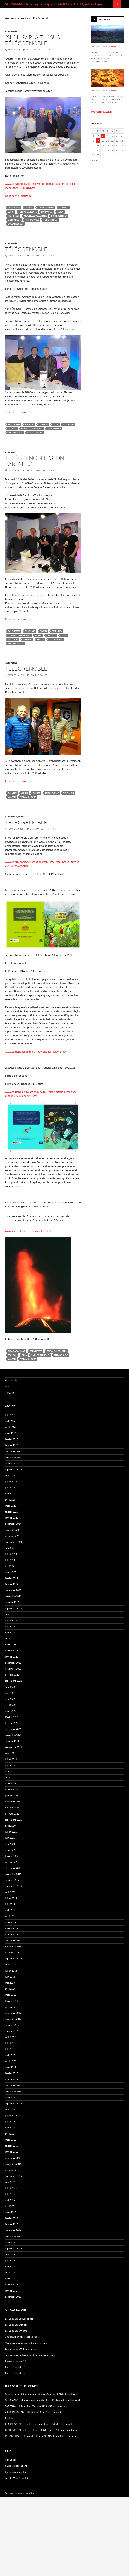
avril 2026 (10, 1427)
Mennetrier (13, 216)
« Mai (94, 160)
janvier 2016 (11, 2151)
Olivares (12, 428)
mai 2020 (10, 1843)
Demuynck (57, 631)
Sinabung (27, 639)
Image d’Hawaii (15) (15, 2373)
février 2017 (11, 2073)
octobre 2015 (12, 2169)
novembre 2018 (13, 1946)
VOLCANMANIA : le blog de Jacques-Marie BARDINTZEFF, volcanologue (53, 4)
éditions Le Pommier (57, 1351)
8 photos (112, 90)
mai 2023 (10, 1632)
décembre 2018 (13, 1940)
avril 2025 (10, 1499)
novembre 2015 (13, 2163)
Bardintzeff (14, 208)
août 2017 (10, 2037)
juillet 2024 (11, 1554)
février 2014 (11, 2284)
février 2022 (11, 1717)
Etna (24, 1355)
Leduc (60, 212)
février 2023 (11, 1650)
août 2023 (10, 1614)
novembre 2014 (13, 2236)
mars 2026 (10, 1433)
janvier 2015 (11, 2224)
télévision (68, 793)
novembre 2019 (13, 1874)
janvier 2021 (11, 1795)
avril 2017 (10, 2061)
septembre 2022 (13, 1680)
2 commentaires (38, 675)
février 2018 (11, 2000)
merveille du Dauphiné (35, 216)
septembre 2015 (13, 2175)
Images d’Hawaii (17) (16, 2360)
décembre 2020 (13, 1801)
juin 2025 (10, 1487)
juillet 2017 (11, 2043)
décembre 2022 (13, 1662)
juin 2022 (10, 1692)
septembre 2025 (13, 1469)
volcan (12, 797)
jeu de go (43, 424)
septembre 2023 (13, 1608)
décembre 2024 (13, 1523)
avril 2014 (10, 2272)
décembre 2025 (13, 1451)
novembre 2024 (13, 1529)
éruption (12, 1355)
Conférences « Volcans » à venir (21, 2348)
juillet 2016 (11, 2115)
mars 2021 (10, 1783)
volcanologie (15, 432)
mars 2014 (10, 2278)
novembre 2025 (13, 1457)
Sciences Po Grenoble (31, 428)
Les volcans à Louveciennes (19, 2318)
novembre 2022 (13, 1668)
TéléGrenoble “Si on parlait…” (34, 460)
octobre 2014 (12, 2242)
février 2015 (11, 2218)
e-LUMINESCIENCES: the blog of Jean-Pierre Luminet (33, 2411)
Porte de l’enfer (59, 216)
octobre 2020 (12, 1813)
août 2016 (10, 2109)
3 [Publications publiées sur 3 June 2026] (102, 135)
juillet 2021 (11, 1759)
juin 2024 (10, 1560)
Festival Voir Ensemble (19, 635)
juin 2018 (10, 1976)
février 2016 (11, 2145)
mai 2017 (10, 2055)
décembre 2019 (13, 1868)
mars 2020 (10, 1849)
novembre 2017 (13, 2018)
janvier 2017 (11, 2079)
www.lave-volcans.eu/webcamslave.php (28, 1230)
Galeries (104, 19)
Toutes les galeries (103, 112)
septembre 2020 (13, 1819)
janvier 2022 (11, 1723)
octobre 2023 (12, 1602)
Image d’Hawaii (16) (15, 2366)
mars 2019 (10, 1922)
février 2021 (11, 1789)
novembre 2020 (13, 1807)
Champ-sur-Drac (46, 208)
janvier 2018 (11, 2006)
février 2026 (11, 1439)
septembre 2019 (13, 1886)
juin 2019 (10, 1904)
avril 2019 (10, 1916)
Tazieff (40, 639)
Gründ (24, 793)
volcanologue (15, 224)
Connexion (10, 2459)
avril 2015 (10, 2206)
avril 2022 (10, 1704)
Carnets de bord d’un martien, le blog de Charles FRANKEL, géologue (41, 2393)
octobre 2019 (12, 1880)
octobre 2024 (12, 1535)
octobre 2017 (12, 2024)
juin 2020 (10, 1837)
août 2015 (10, 2181)
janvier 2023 (11, 1656)
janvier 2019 (11, 1934)
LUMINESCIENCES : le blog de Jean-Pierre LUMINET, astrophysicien (40, 2424)
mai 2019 (10, 1910)
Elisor (11, 212)
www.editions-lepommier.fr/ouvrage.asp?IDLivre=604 (36, 1051)
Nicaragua (68, 424)
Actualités (11, 31)
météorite (13, 639)
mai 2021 (10, 1771)
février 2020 (11, 1855)
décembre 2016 (13, 2085)
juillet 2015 (11, 2188)
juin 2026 (10, 1415)
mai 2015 (10, 2200)
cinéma (43, 631)
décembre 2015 (13, 2157)
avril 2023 (10, 1638)
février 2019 (11, 1928)
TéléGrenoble (32, 220)
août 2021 (10, 1753)
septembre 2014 (13, 2248)
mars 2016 (10, 2139)
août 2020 (10, 1825)
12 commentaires (106, 102)
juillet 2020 (11, 1831)
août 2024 (10, 1547)
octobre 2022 (12, 1674)
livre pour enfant (40, 1355)
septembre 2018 (13, 1958)
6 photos (112, 46)
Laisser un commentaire (39, 49)
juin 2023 (10, 1626)
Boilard (29, 208)
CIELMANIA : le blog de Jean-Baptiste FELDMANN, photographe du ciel (42, 2399)
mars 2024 (10, 1572)
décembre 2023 (13, 1590)
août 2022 (10, 1686)
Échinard (29, 424)
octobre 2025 (12, 1463)
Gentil (38, 635)
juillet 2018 (11, 1970)
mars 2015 (10, 2212)
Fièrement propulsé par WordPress (20, 2493)
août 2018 (10, 1964)
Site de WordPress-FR (16, 2477)
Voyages (9, 1393)
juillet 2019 (11, 1898)
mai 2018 (10, 1982)
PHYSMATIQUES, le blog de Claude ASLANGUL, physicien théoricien (41, 2436)
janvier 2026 (11, 1445)
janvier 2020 (11, 1861)
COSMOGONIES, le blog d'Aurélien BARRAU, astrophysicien (36, 2405)
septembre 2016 (13, 2103)
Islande (36, 793)
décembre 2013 (13, 2296)
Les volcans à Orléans (16, 2330)
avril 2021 (10, 1777)
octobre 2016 (12, 2097)
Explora (9, 2417)
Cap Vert (12, 793)
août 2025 (10, 1475)
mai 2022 (10, 1698)
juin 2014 (10, 2260)
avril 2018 (10, 1988)
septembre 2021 (13, 1747)
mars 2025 (10, 1505)
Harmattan (47, 212)
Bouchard (30, 631)
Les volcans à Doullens (16, 2324)
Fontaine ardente (28, 212)
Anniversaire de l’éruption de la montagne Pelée (30, 2354)
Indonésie (51, 635)
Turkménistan (51, 220)
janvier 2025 (11, 1517)
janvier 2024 (11, 1584)
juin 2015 (10, 2194)
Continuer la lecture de (20, 195)
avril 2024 (10, 1566)
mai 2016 (10, 2127)
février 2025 (11, 1511)
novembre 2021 (13, 1735)
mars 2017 (10, 2067)
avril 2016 (10, 2133)
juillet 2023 (11, 1620)
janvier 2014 (11, 2290)
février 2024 (11, 1578)
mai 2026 (10, 1421)
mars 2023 (10, 1644)
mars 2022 (10, 1711)
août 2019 (10, 1892)
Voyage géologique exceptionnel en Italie (26, 2342)
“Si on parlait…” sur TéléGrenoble (32, 40)
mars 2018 (10, 1994)
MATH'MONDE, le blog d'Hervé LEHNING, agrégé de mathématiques (41, 2430)
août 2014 (10, 2254)
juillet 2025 (11, 1481)
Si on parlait (14, 220)
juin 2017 (10, 2049)
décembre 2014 (13, 2230)
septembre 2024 (13, 1541)
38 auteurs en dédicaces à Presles (22, 2336)
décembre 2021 (13, 1729)
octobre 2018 (12, 1952)
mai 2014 (10, 2266)
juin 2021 (10, 1765)
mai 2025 (10, 1493)
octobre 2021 (12, 1741)
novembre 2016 (13, 2091)
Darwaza (64, 208)
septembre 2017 (13, 2031)
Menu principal (125, 4)
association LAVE (16, 1351)
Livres (21, 816)
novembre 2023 (13, 1596)
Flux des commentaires (17, 2471)
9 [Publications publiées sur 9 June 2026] (98, 140)
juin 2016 (10, 2121)
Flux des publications (16, 2465)
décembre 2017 (13, 2012)
